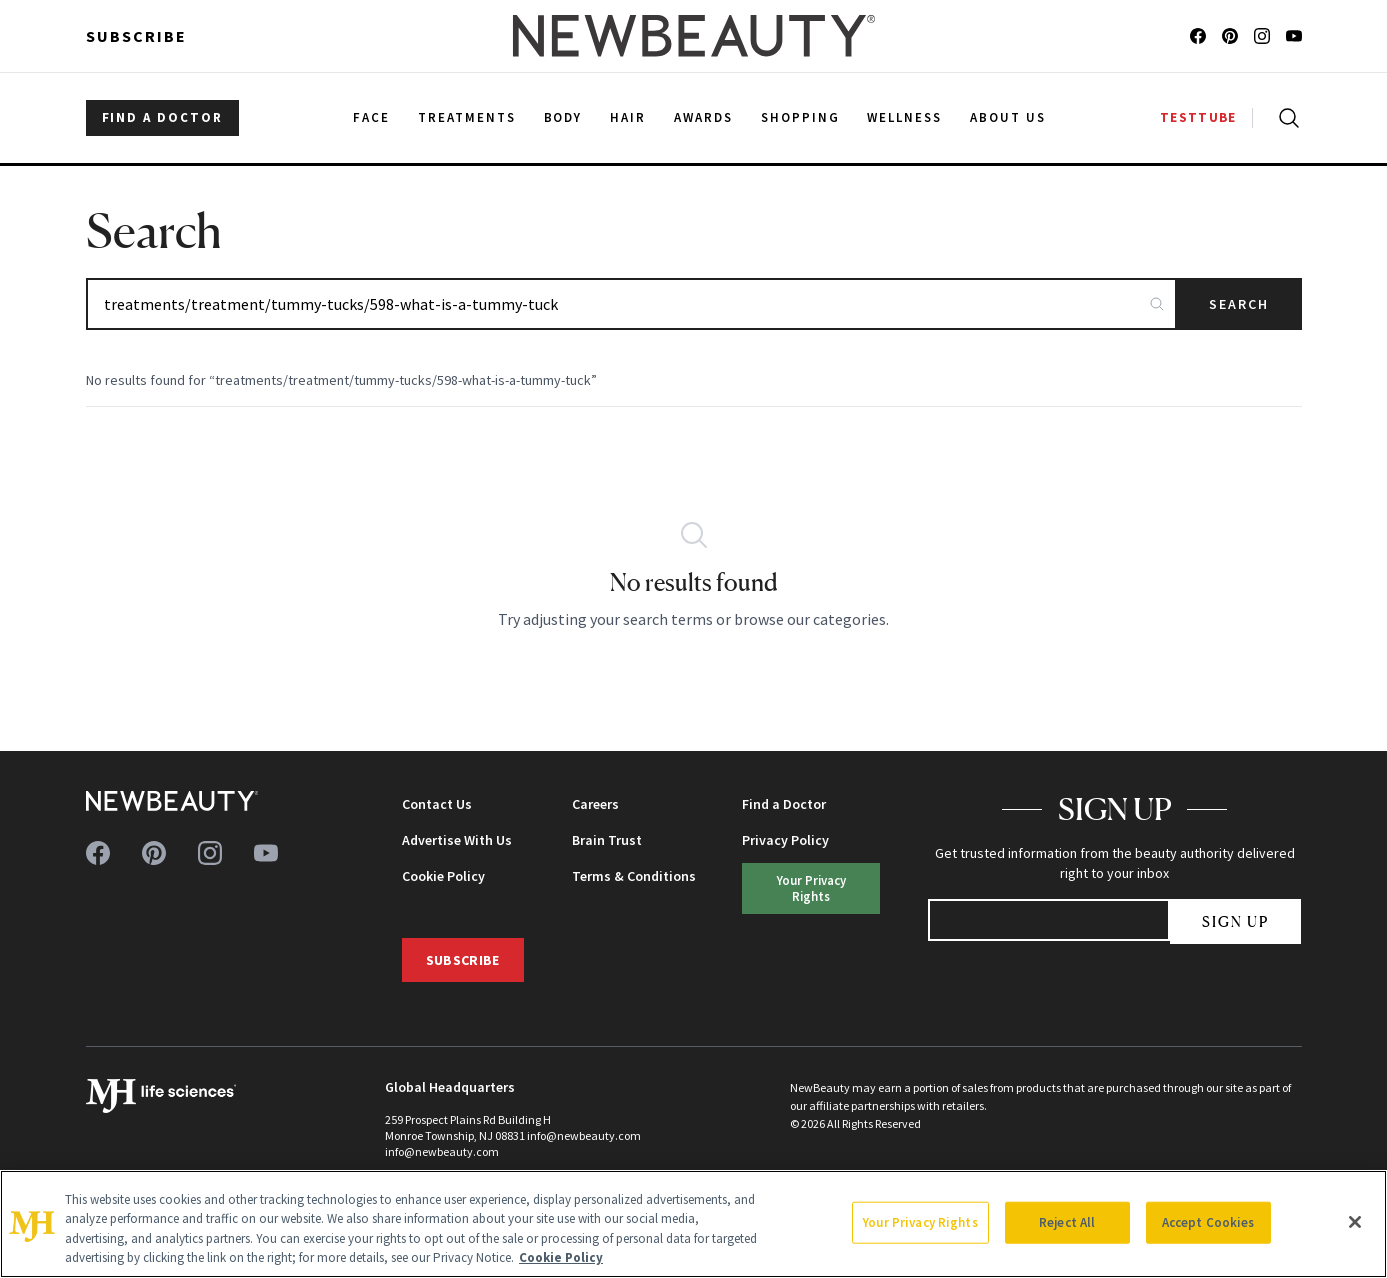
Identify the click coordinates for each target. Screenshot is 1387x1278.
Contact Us (437, 804)
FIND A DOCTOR (162, 117)
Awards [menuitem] (703, 117)
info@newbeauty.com (442, 1151)
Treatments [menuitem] (467, 117)
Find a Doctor (784, 804)
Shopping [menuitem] (800, 117)
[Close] (1355, 1222)
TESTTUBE (1198, 117)
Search (1239, 304)
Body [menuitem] (563, 117)
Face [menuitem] (371, 117)
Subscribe (136, 36)
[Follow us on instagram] (1262, 36)
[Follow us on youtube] (1294, 36)
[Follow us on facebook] (1198, 36)
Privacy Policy (785, 840)
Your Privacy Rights (811, 887)
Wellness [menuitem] (904, 117)
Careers (595, 804)
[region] (693, 1224)
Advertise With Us (457, 840)
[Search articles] (631, 304)
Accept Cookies (1208, 1222)
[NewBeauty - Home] (693, 36)
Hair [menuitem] (628, 117)
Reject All (1067, 1222)
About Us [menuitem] (1008, 117)
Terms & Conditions (634, 876)
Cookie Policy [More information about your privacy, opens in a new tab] (561, 1257)
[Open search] (1285, 118)
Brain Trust (607, 840)
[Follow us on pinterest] (1230, 36)
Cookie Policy (443, 876)
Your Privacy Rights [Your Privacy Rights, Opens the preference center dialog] (920, 1222)
